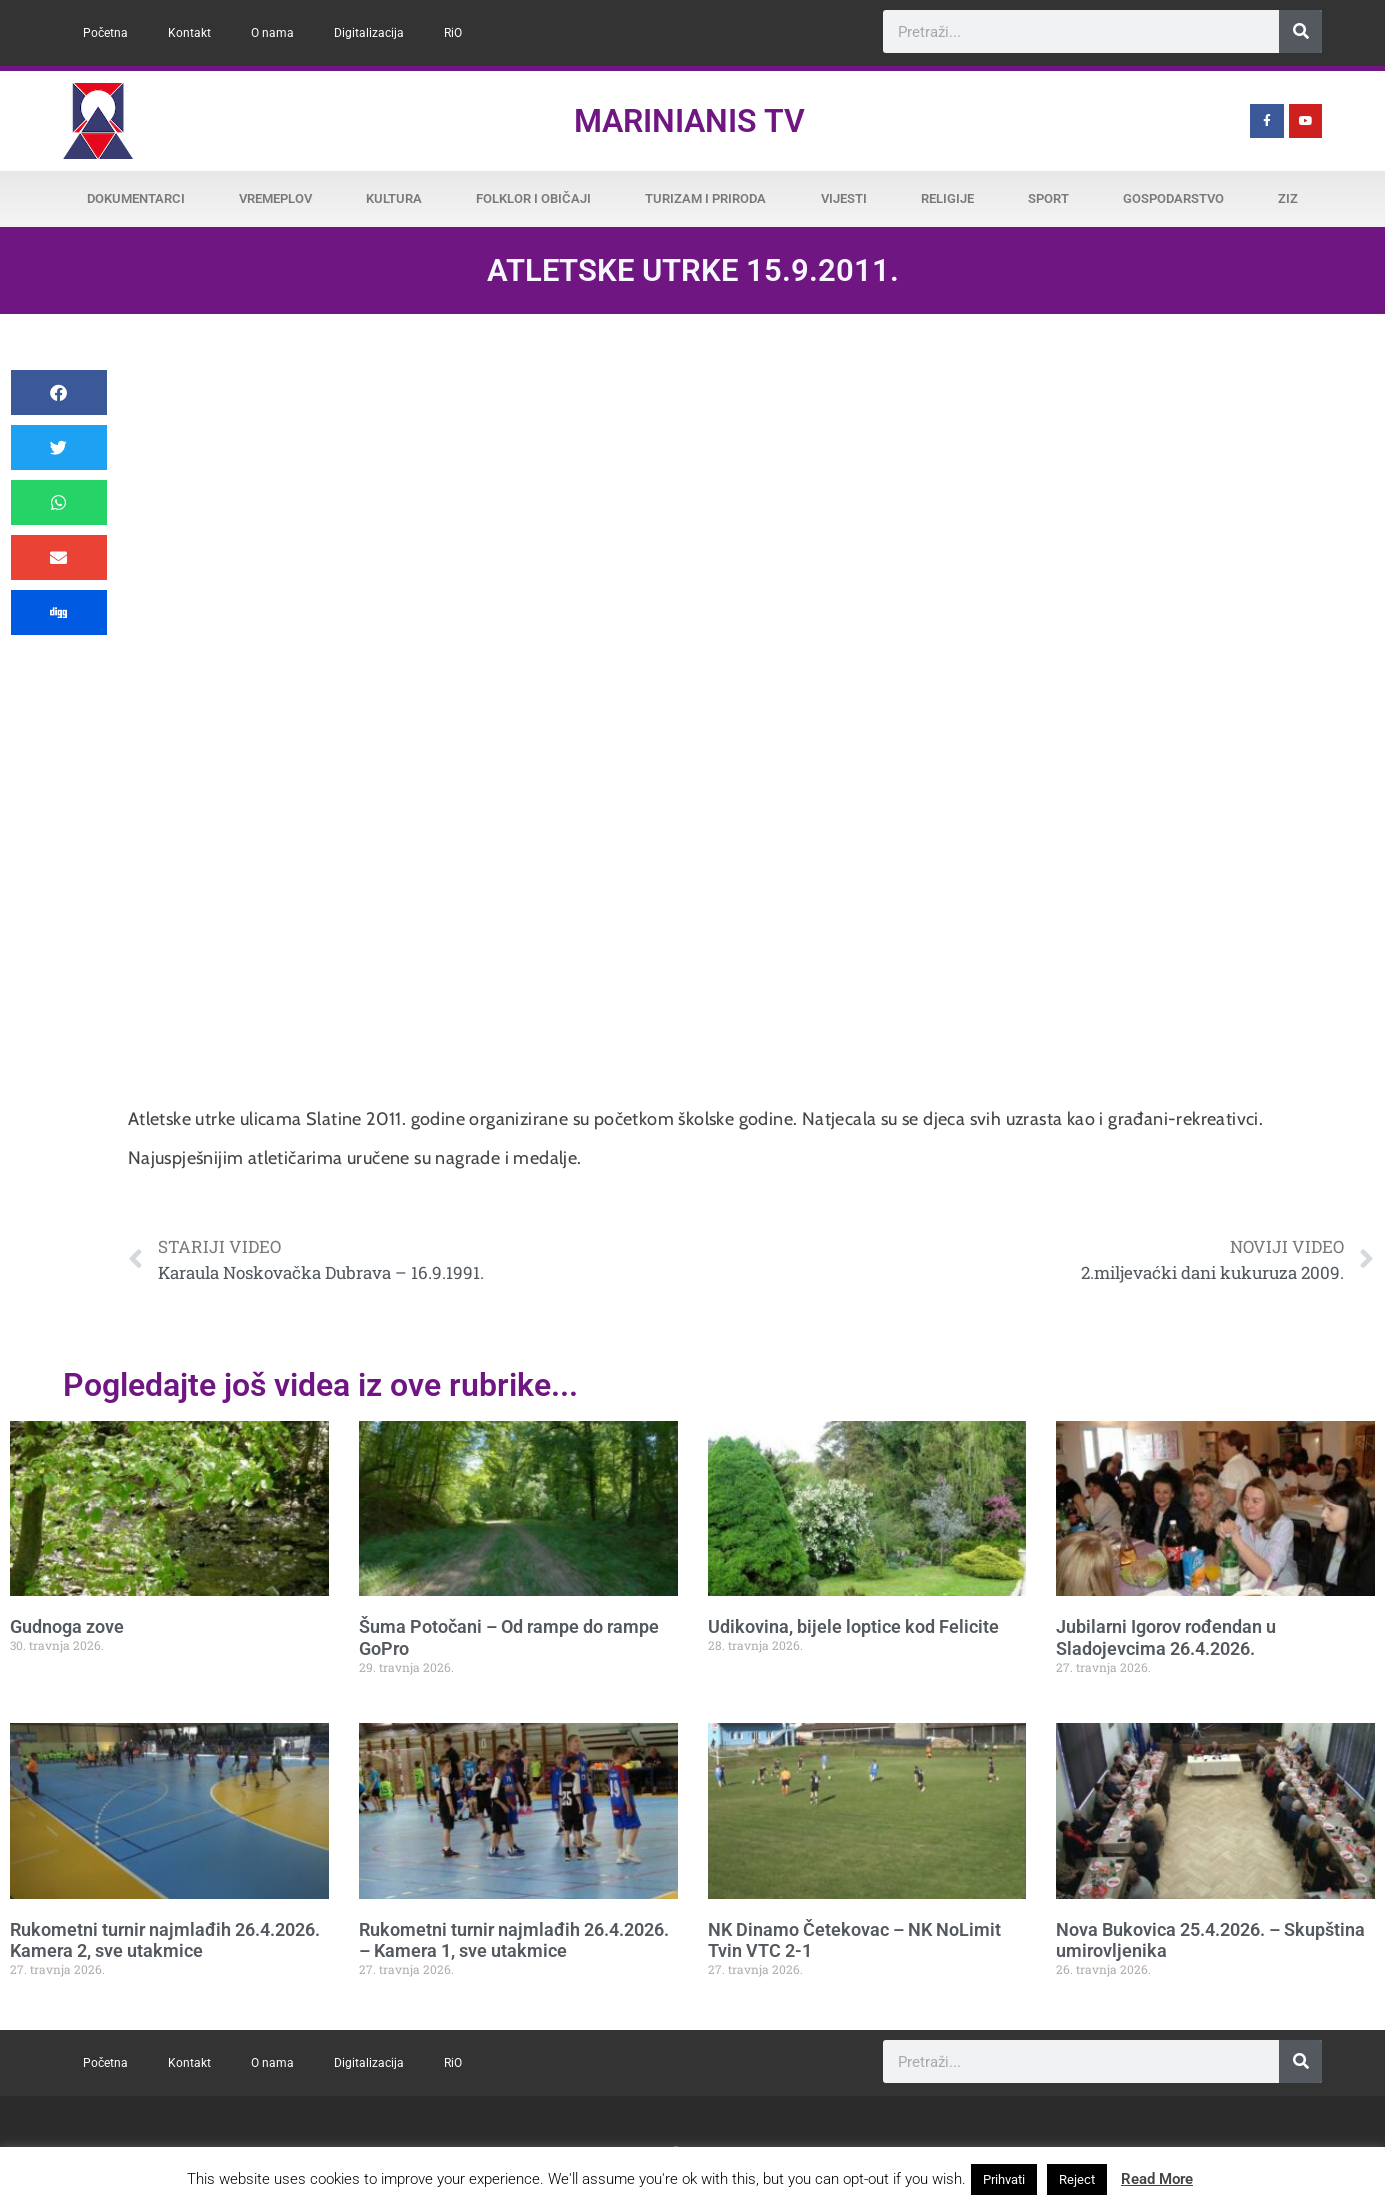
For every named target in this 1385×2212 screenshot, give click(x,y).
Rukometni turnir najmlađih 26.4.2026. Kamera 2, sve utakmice (165, 1940)
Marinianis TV (689, 121)
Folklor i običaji (533, 198)
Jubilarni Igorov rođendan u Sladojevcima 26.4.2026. (1166, 1637)
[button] (59, 392)
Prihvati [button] (1004, 2179)
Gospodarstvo (1173, 198)
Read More (1157, 2179)
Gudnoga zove (67, 1626)
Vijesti (844, 198)
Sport (1048, 198)
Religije (947, 198)
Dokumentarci (136, 198)
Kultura (394, 198)
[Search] (1300, 31)
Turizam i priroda (705, 198)
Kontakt (189, 33)
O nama (272, 33)
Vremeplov (275, 198)
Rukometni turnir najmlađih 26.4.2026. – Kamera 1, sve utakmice (514, 1940)
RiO (453, 33)
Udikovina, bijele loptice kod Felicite (853, 1626)
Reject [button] (1077, 2179)
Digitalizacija (369, 33)
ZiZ (1288, 198)
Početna (105, 33)
